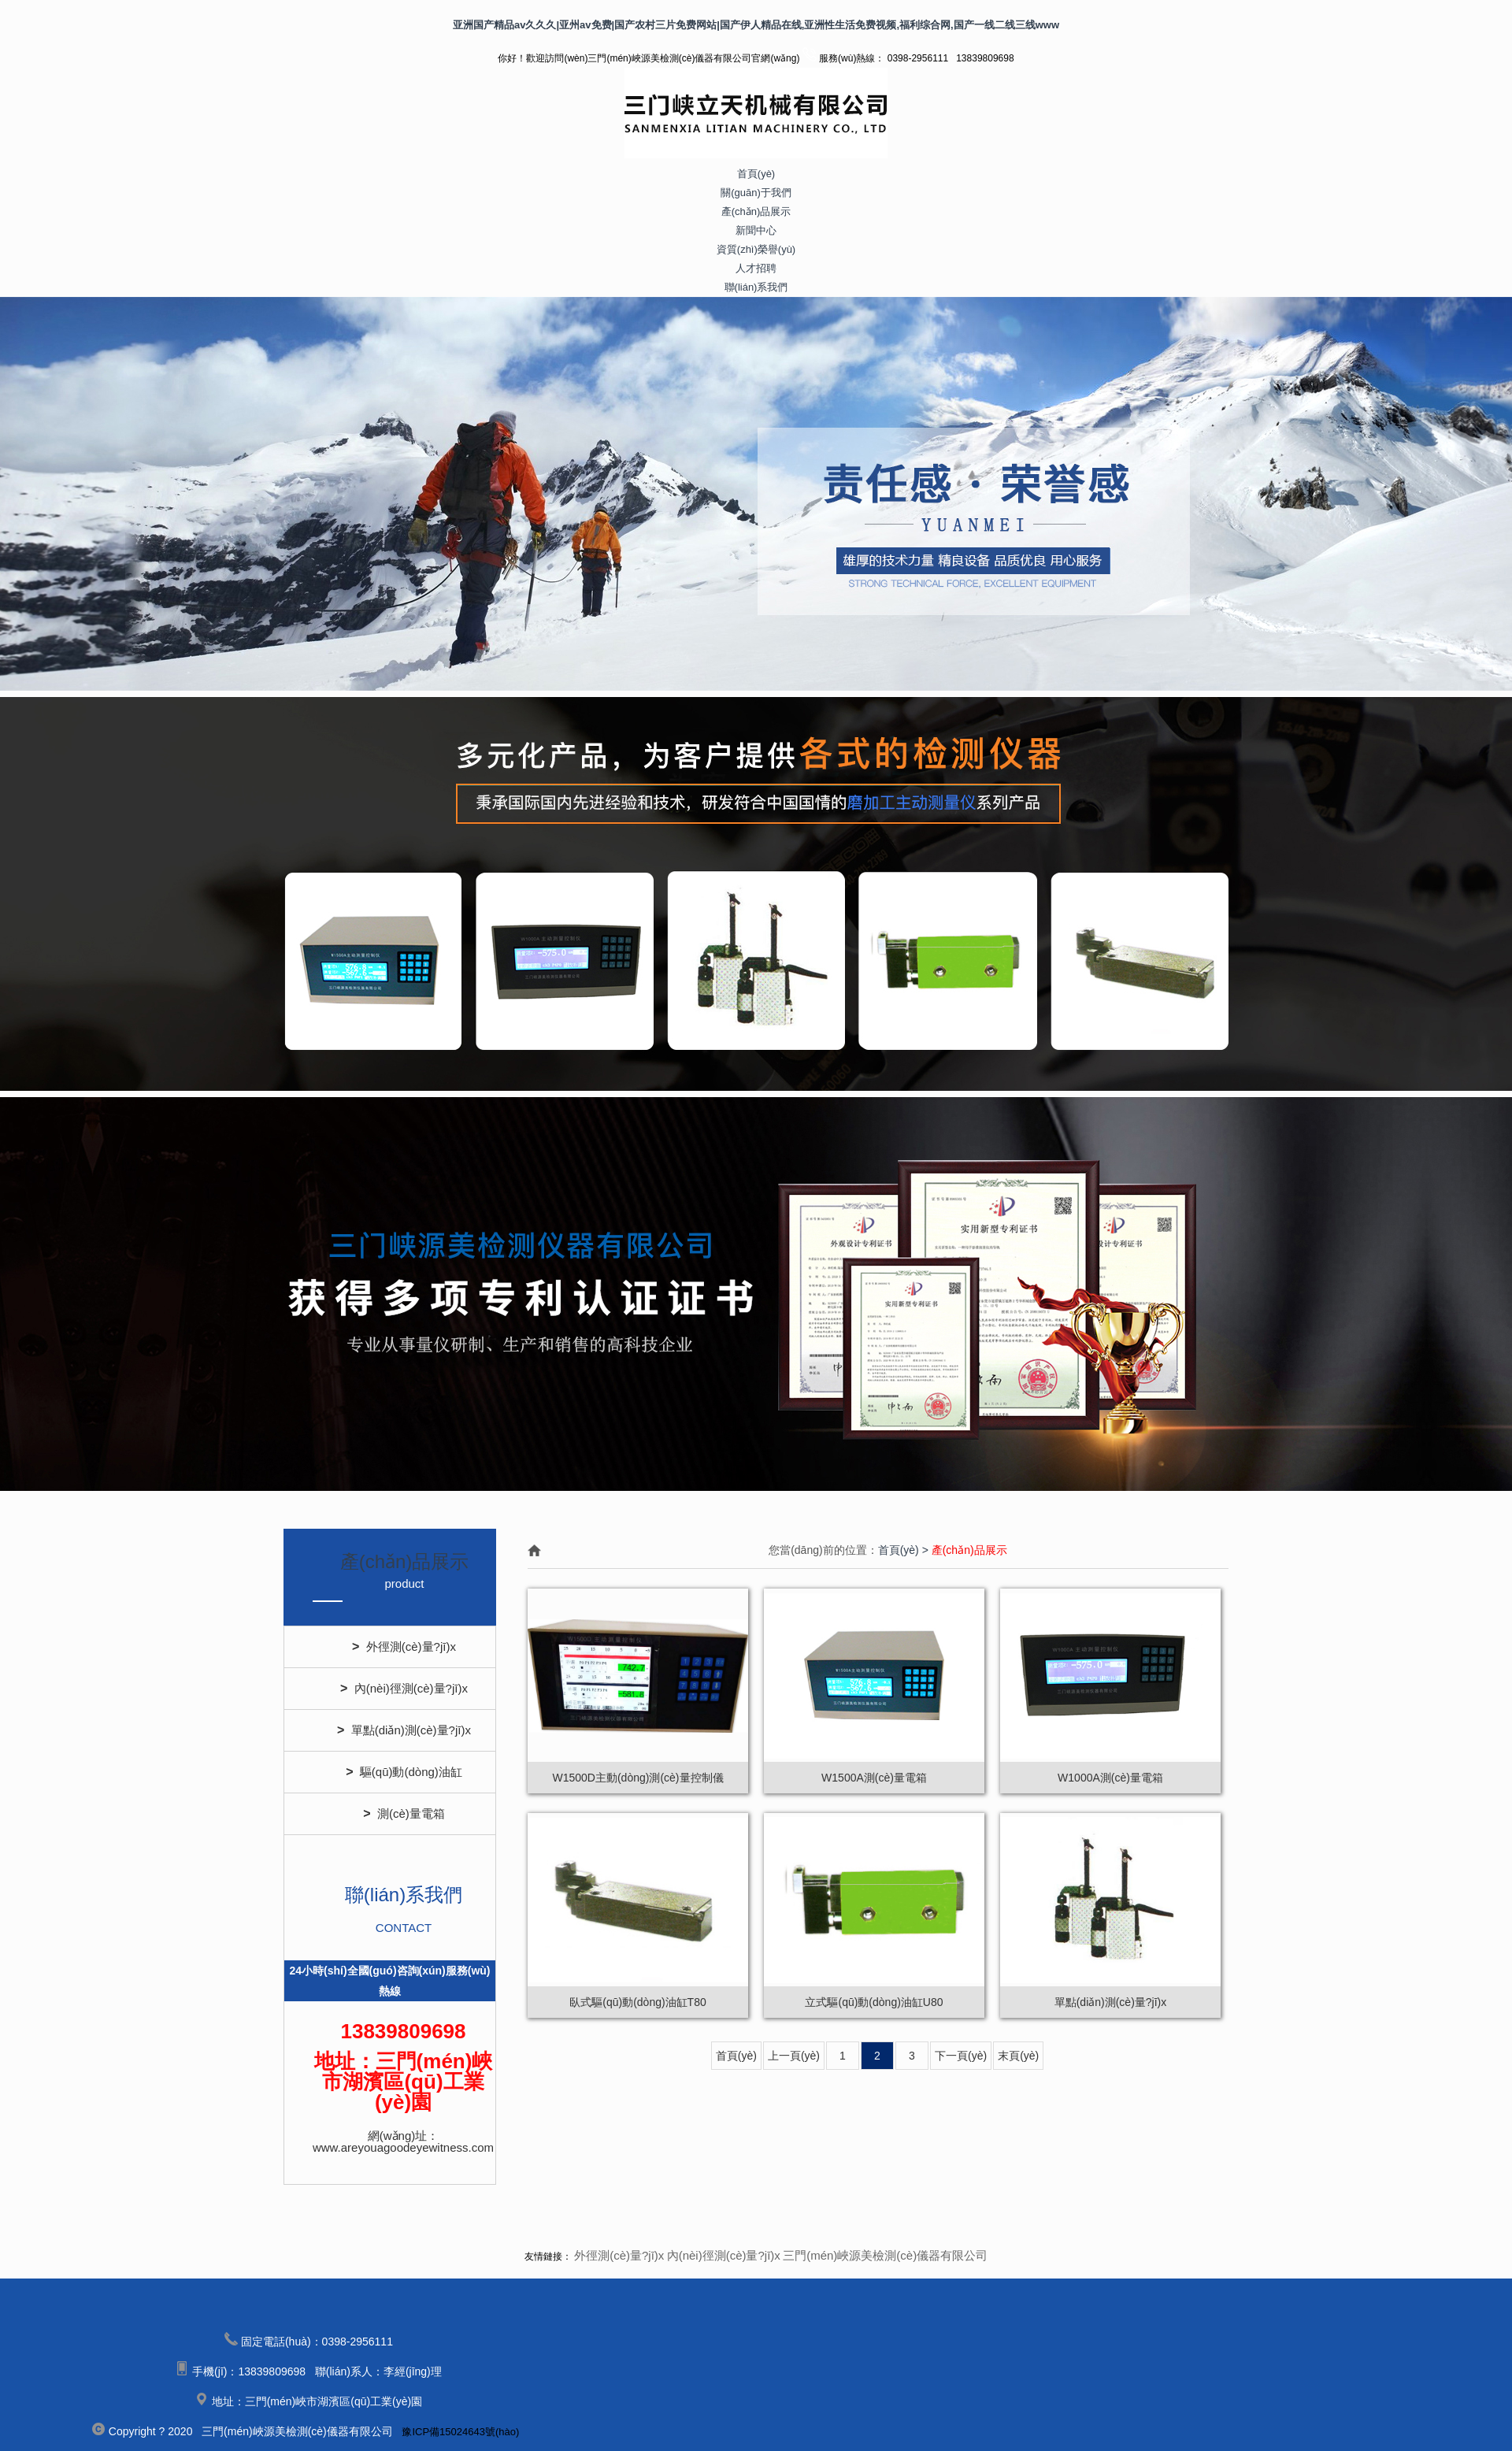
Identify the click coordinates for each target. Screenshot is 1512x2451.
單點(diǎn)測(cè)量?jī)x (404, 1730)
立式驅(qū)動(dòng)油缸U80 (874, 2002)
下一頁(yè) (961, 2055)
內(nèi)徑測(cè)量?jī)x (404, 1688)
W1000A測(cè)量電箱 (1110, 1777)
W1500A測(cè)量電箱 (874, 1777)
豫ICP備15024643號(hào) (460, 2432)
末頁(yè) (1018, 2055)
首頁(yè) (756, 174)
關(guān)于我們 (756, 192)
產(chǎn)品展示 (756, 211)
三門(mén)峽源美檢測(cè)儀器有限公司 (885, 2255)
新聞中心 (756, 230)
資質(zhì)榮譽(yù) (756, 249)
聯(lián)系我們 (756, 287)
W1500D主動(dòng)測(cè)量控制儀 (637, 1777)
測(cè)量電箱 (404, 1813)
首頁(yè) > (905, 1550)
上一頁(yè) (794, 2055)
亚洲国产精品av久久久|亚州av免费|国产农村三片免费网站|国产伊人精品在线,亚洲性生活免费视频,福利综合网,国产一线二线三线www (756, 25)
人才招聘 (756, 268)
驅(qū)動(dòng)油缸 (404, 1772)
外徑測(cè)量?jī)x (404, 1646)
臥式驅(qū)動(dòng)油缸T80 (637, 2002)
